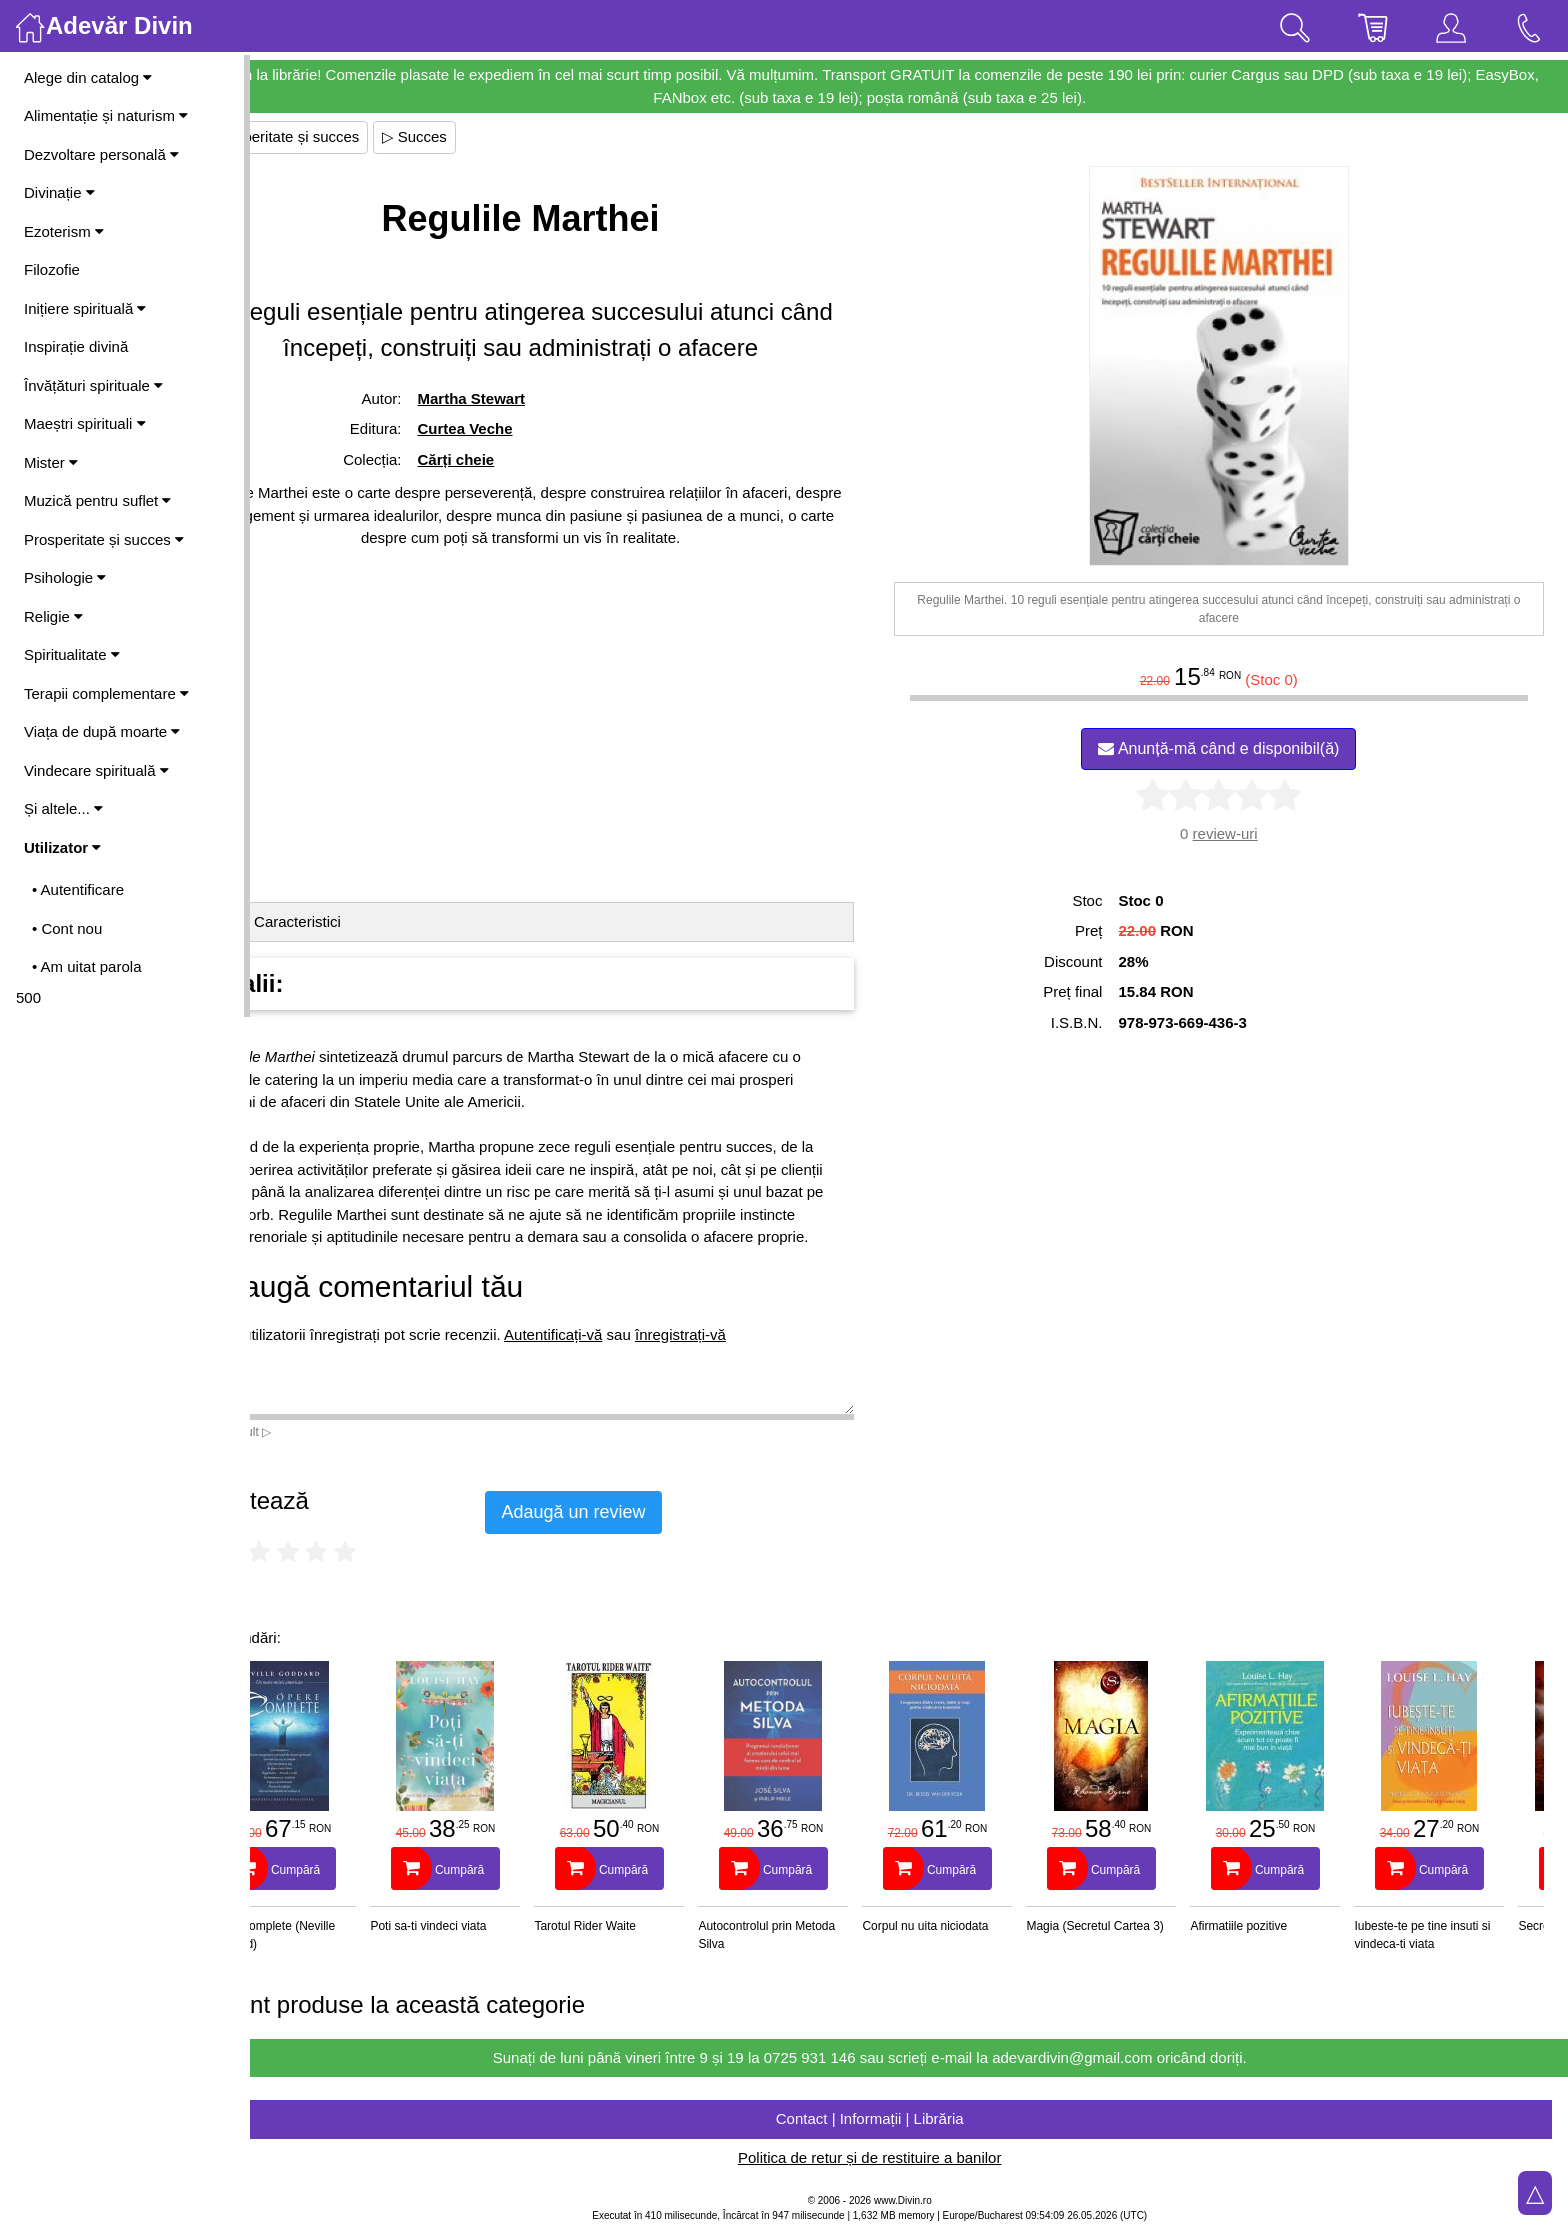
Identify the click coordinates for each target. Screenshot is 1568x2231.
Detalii (296, 921)
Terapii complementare (106, 693)
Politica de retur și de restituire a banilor (908, 2157)
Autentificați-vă (632, 1356)
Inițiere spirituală (85, 308)
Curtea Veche (530, 428)
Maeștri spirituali (85, 423)
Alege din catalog (88, 77)
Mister (51, 462)
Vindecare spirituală (96, 770)
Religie (53, 616)
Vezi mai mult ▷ (308, 1432)
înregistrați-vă (759, 1356)
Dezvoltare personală (101, 154)
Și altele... (63, 808)
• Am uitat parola (86, 966)
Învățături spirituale (93, 385)
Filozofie (52, 269)
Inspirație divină (76, 346)
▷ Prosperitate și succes (356, 136)
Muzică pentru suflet (97, 500)
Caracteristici (376, 921)
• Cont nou (67, 928)
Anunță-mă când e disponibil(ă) (1238, 748)
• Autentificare (78, 889)
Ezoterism (64, 231)
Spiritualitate (72, 654)
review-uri (1244, 833)
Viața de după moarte (102, 731)
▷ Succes (492, 136)
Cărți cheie (521, 459)
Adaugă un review (652, 1512)
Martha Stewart (537, 398)
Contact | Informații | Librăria (909, 2118)
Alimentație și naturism (106, 115)
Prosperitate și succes (104, 539)
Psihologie (65, 577)
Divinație (59, 192)
